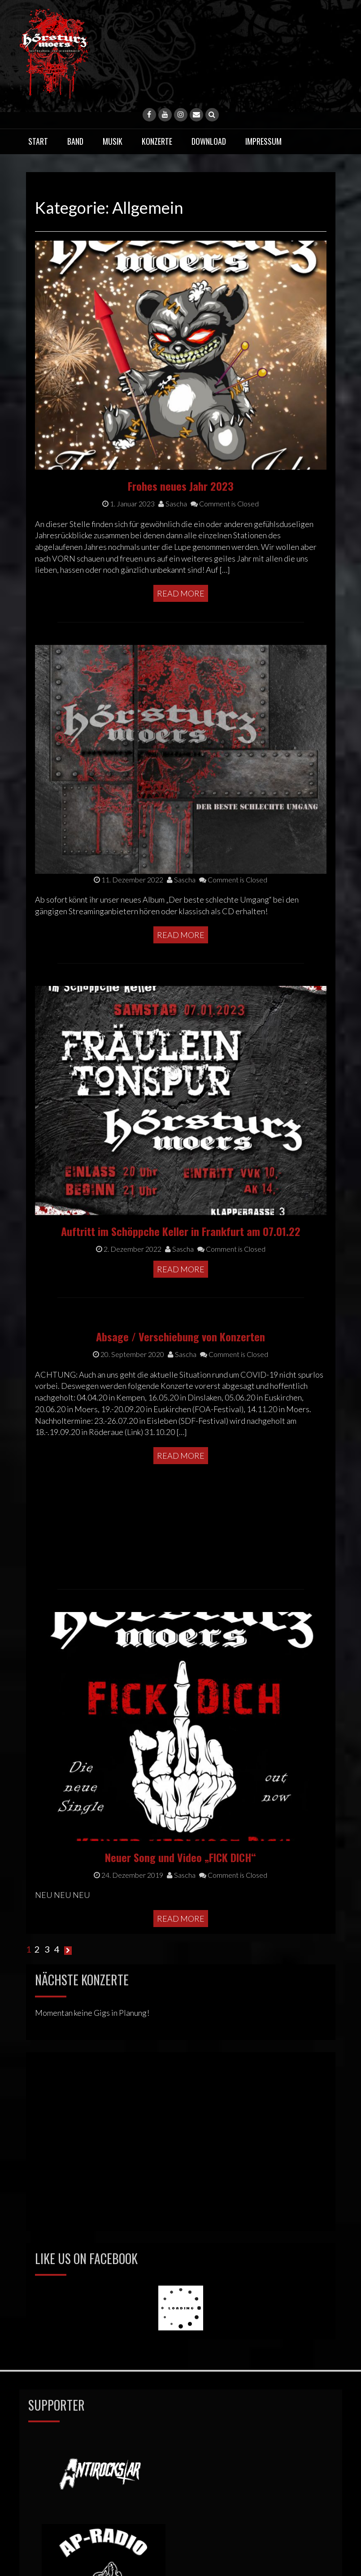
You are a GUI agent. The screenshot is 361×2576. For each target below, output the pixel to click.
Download (208, 141)
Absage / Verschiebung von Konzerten (180, 1185)
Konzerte (157, 141)
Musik (112, 141)
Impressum (263, 141)
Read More (180, 1304)
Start (38, 141)
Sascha (182, 1202)
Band (75, 141)
